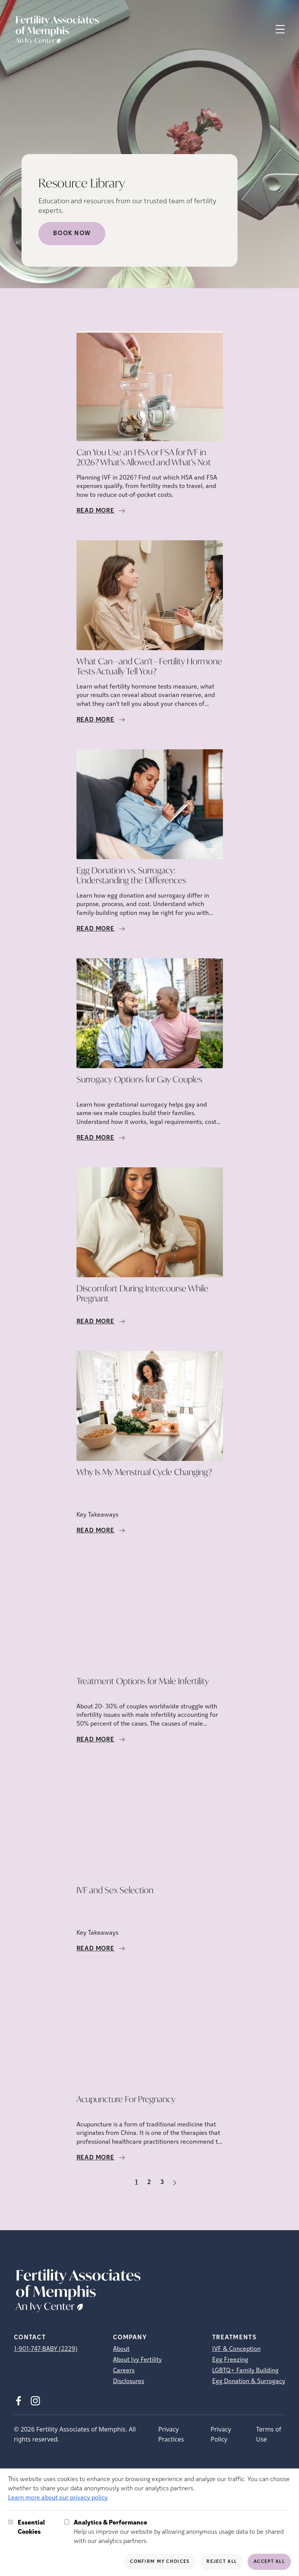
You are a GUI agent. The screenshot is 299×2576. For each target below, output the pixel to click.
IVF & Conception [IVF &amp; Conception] (236, 2349)
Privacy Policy (221, 2434)
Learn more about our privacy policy (58, 2498)
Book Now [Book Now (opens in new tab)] (72, 234)
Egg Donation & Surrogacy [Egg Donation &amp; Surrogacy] (248, 2381)
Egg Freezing (230, 2360)
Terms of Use (268, 2434)
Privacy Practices (171, 2434)
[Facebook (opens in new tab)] (18, 2400)
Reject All (221, 2561)
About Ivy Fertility (137, 2360)
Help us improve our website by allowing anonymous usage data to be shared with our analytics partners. (182, 2531)
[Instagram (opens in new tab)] (35, 2400)
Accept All (269, 2561)
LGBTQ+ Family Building (245, 2371)
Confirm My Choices (159, 2561)
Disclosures (128, 2381)
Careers (124, 2371)
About (121, 2349)
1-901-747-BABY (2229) (46, 2349)
